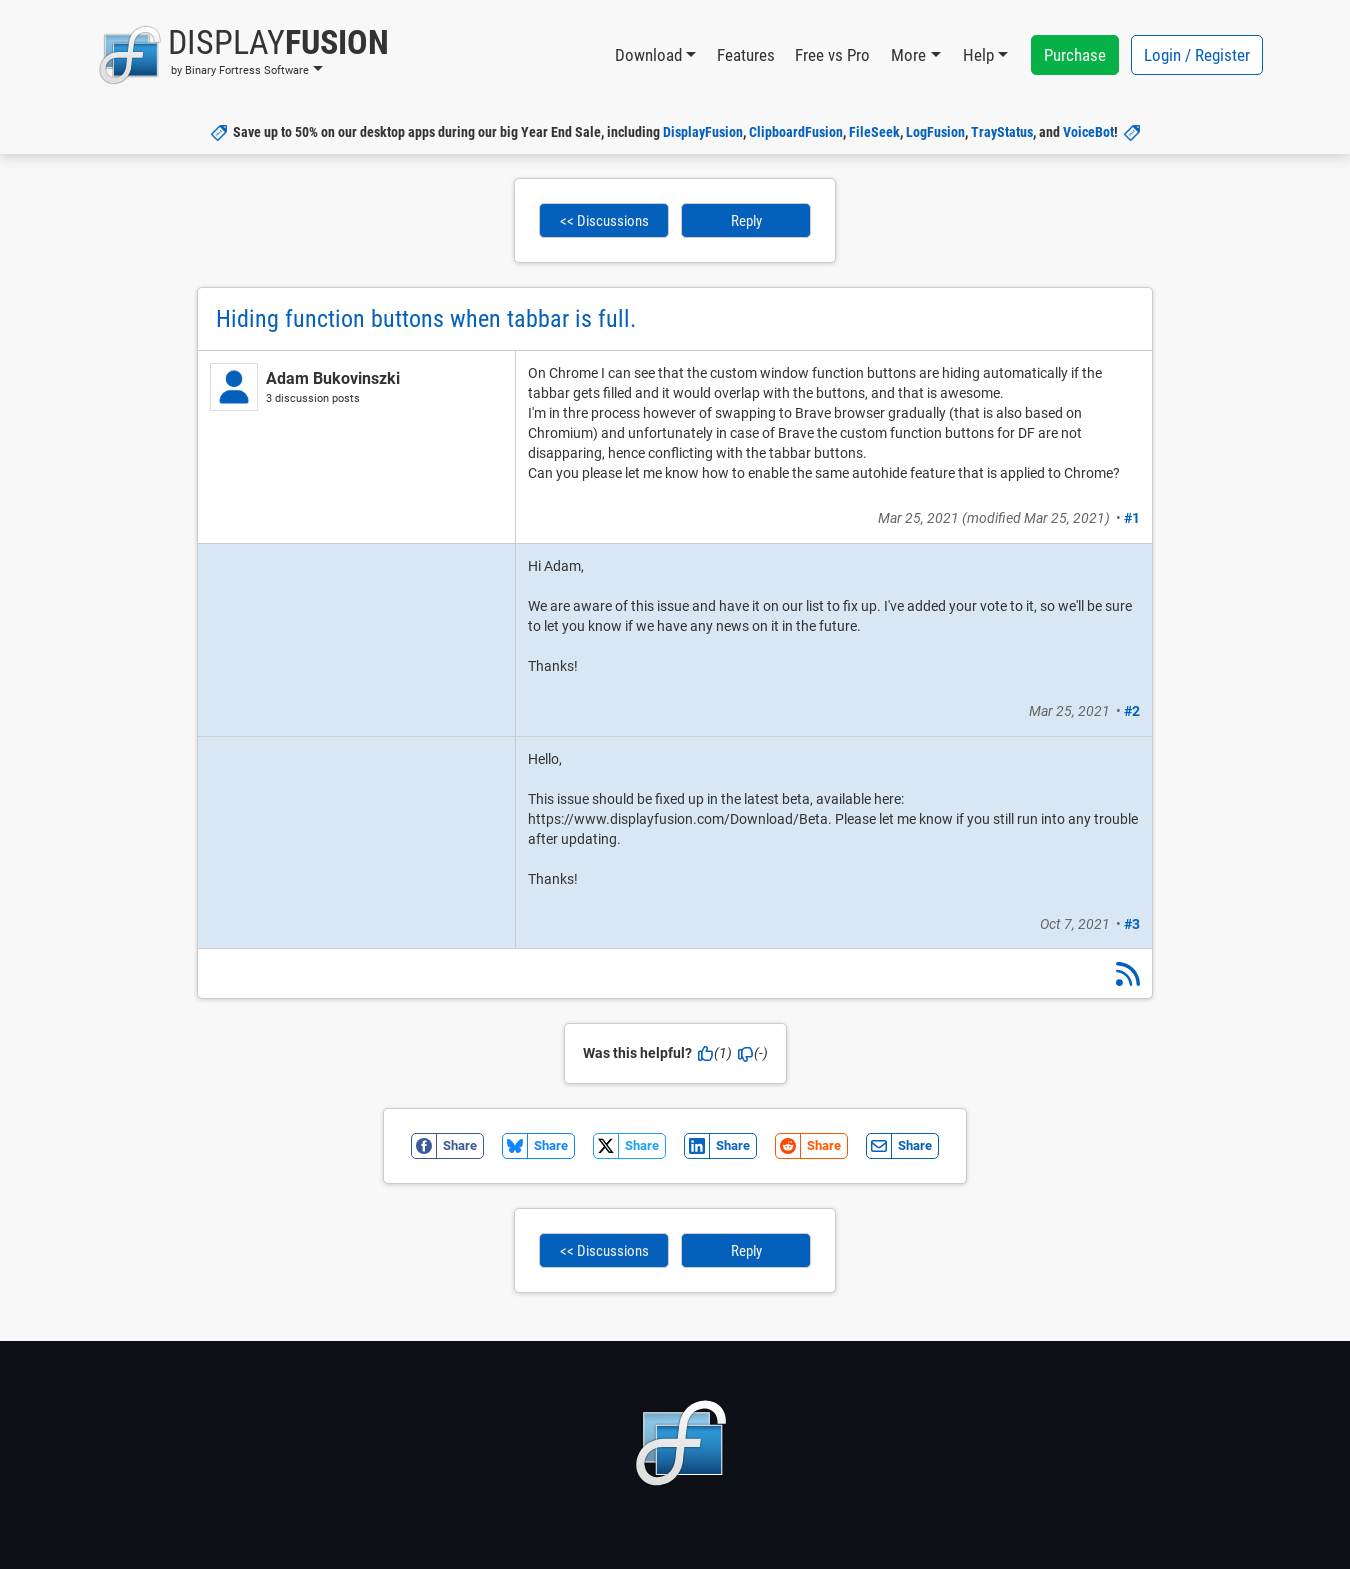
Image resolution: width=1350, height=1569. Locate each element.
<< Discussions (604, 221)
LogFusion (935, 132)
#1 (1132, 518)
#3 (1132, 924)
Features (746, 55)
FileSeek (874, 132)
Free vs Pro (832, 55)
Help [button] (978, 55)
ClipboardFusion (796, 132)
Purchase (1075, 55)
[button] (243, 55)
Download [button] (648, 55)
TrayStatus (1002, 132)
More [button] (908, 55)
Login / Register (1197, 55)
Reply (746, 221)
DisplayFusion (703, 132)
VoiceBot (1088, 132)
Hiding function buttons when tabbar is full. (426, 319)
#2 (1132, 711)
